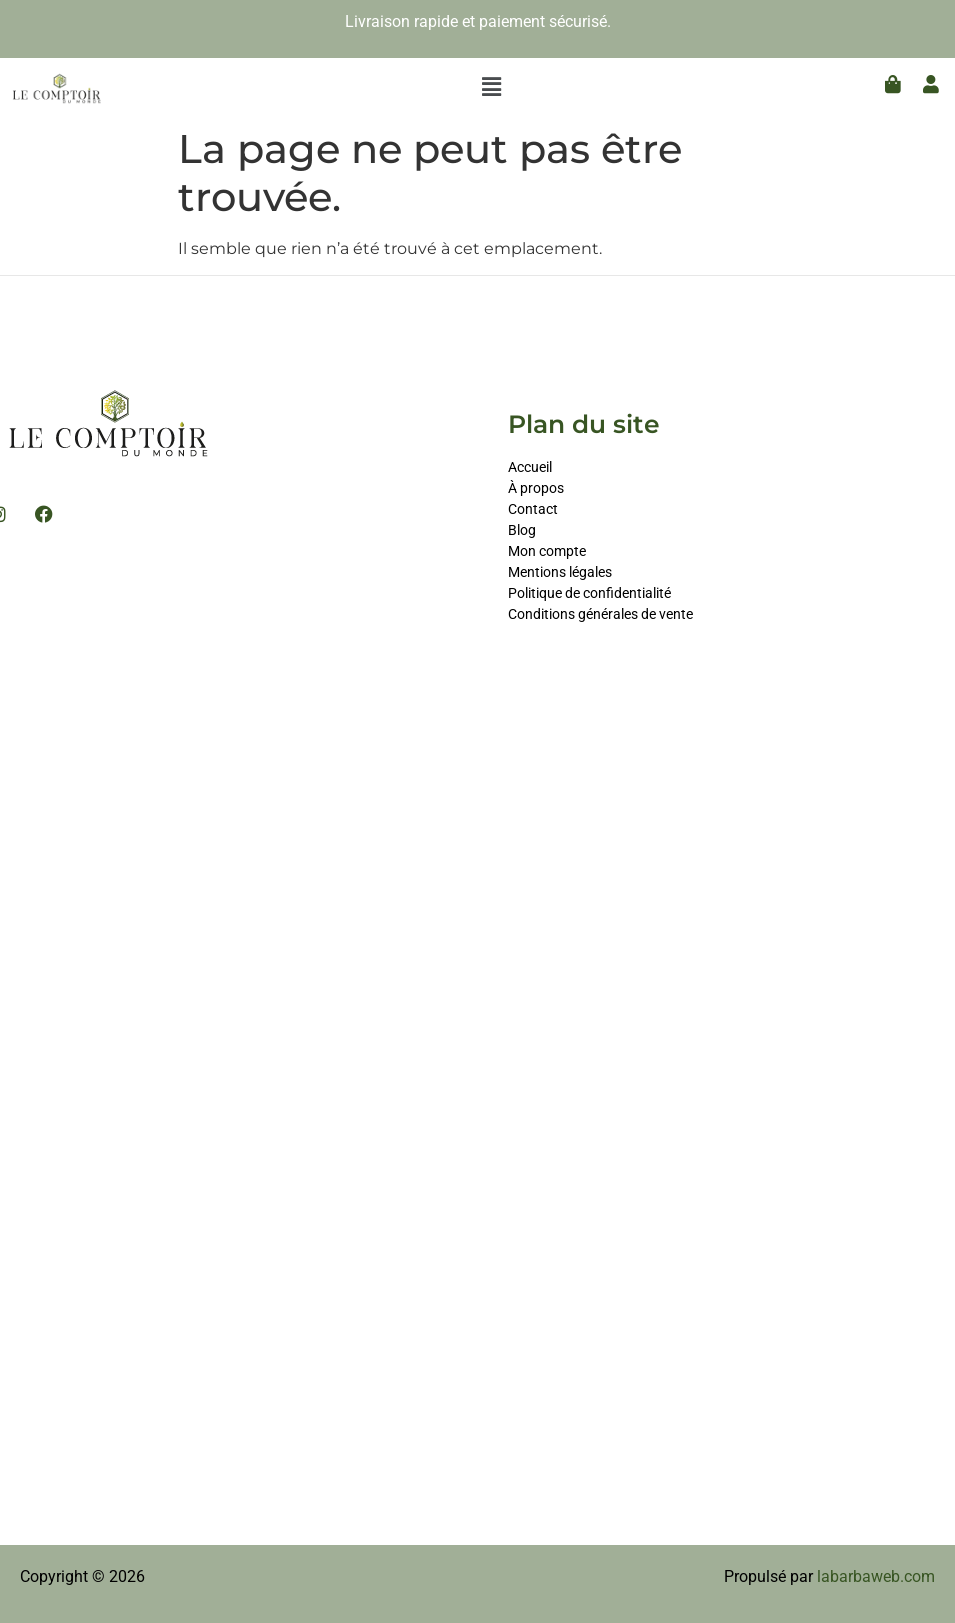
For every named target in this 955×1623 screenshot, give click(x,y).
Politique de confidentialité (589, 593)
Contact (533, 509)
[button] (492, 87)
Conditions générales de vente (600, 614)
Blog (522, 530)
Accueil (530, 467)
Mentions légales (560, 572)
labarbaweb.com (876, 1576)
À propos (536, 488)
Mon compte (548, 551)
